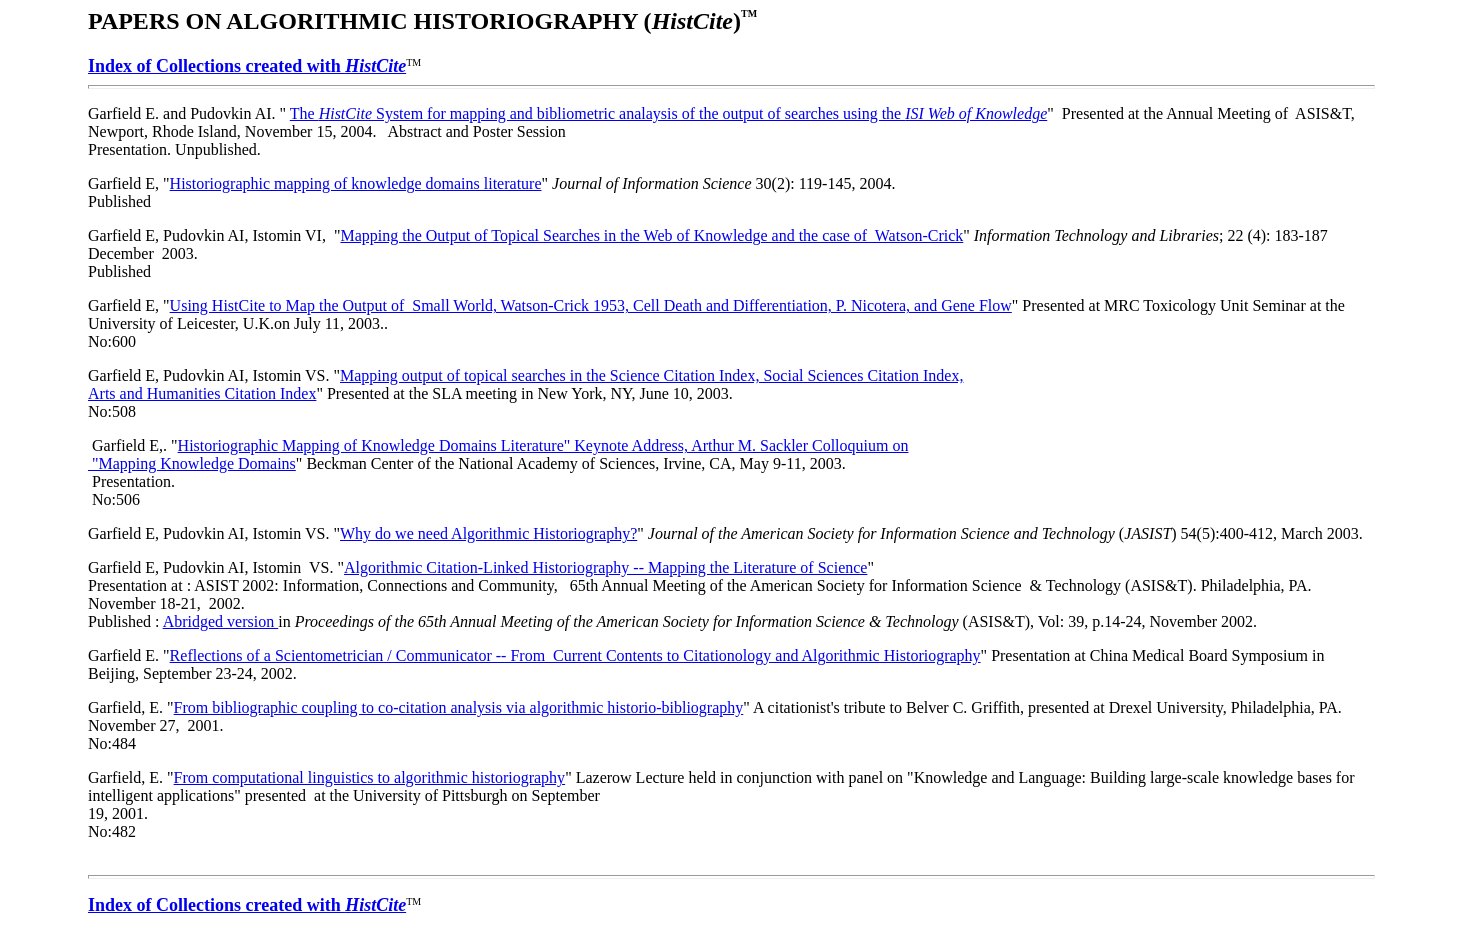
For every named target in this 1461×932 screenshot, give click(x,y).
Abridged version (221, 621)
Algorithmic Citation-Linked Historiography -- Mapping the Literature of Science (605, 567)
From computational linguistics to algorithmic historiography (370, 777)
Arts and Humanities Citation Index (202, 393)
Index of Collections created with (247, 66)
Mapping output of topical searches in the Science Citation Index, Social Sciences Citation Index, (651, 375)
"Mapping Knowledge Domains (192, 463)
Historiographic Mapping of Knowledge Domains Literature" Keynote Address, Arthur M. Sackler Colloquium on (543, 445)
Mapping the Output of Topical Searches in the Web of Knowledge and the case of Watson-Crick (651, 235)
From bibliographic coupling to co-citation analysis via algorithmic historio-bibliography (459, 707)
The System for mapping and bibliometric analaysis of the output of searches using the (669, 113)
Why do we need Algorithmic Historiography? (488, 533)
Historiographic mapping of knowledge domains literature (356, 183)
